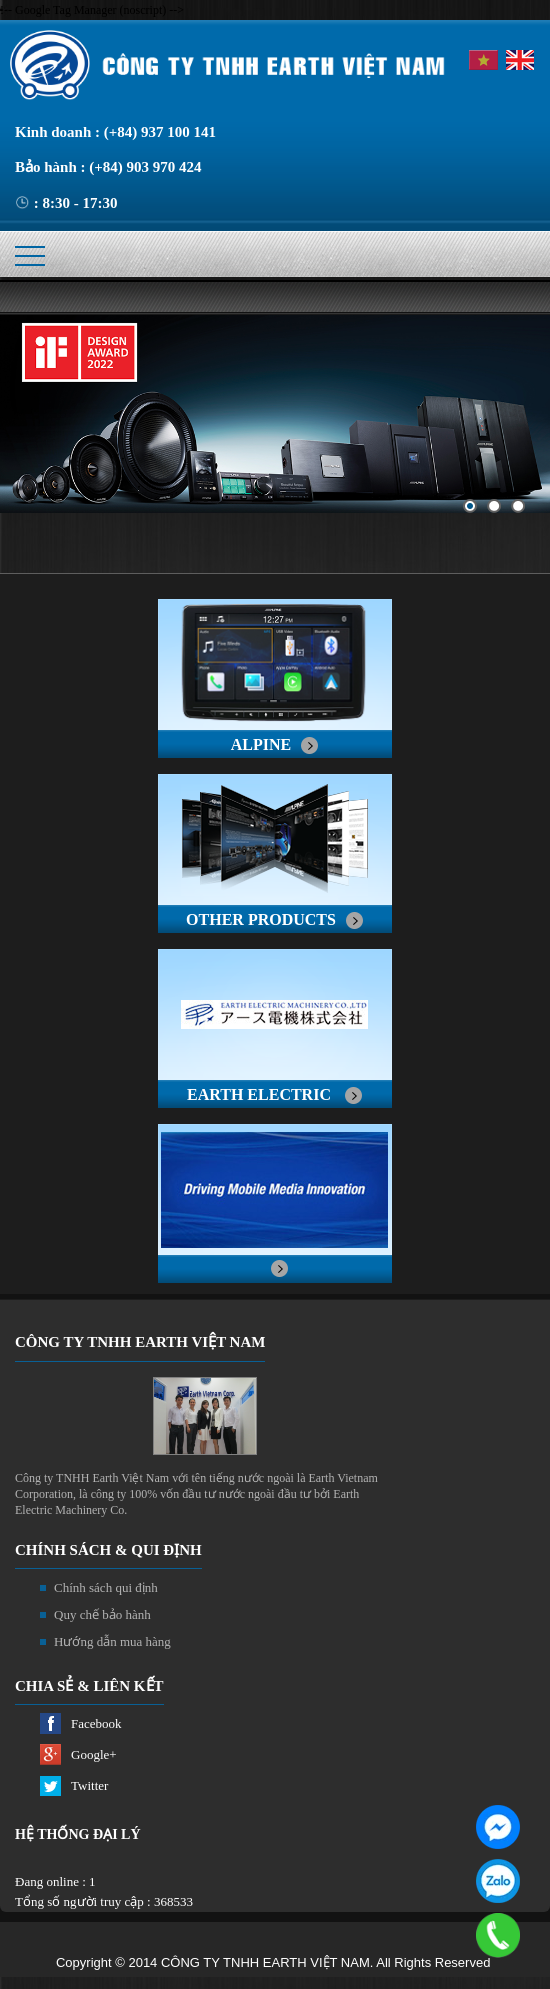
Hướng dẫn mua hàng (112, 1641)
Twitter (89, 1785)
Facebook (96, 1723)
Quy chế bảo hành (102, 1614)
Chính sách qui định (106, 1587)
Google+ (94, 1754)
